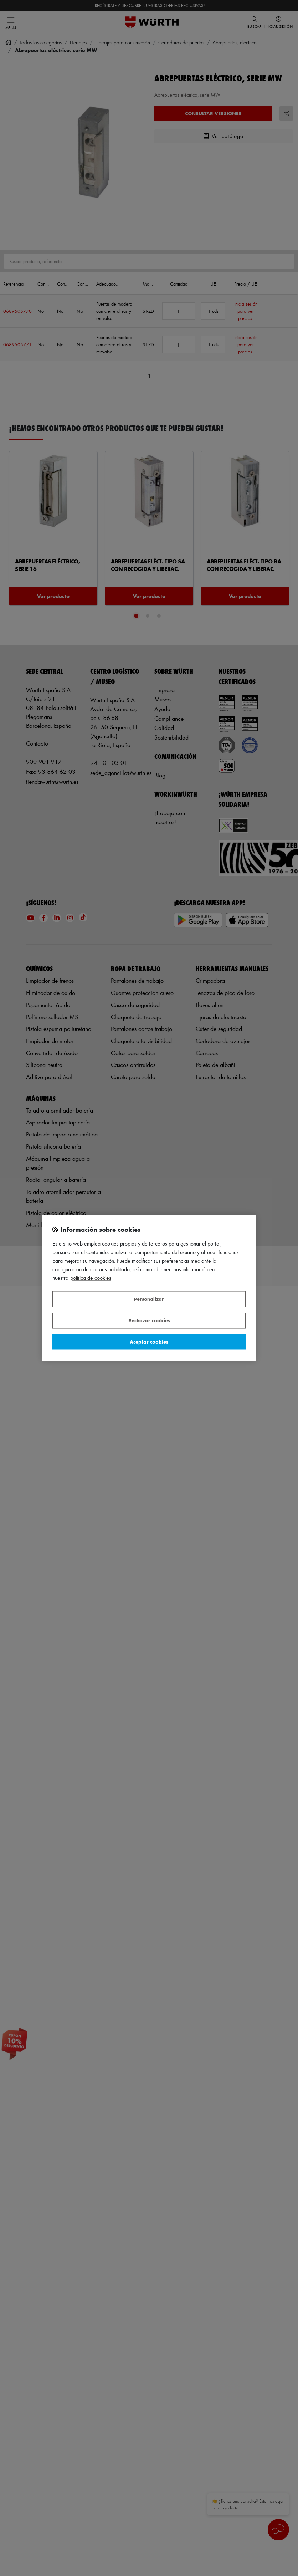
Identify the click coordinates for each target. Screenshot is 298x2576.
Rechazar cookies (149, 1321)
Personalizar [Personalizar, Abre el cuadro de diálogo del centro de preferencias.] (149, 1299)
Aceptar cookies (149, 1342)
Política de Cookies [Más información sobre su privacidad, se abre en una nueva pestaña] (90, 1278)
